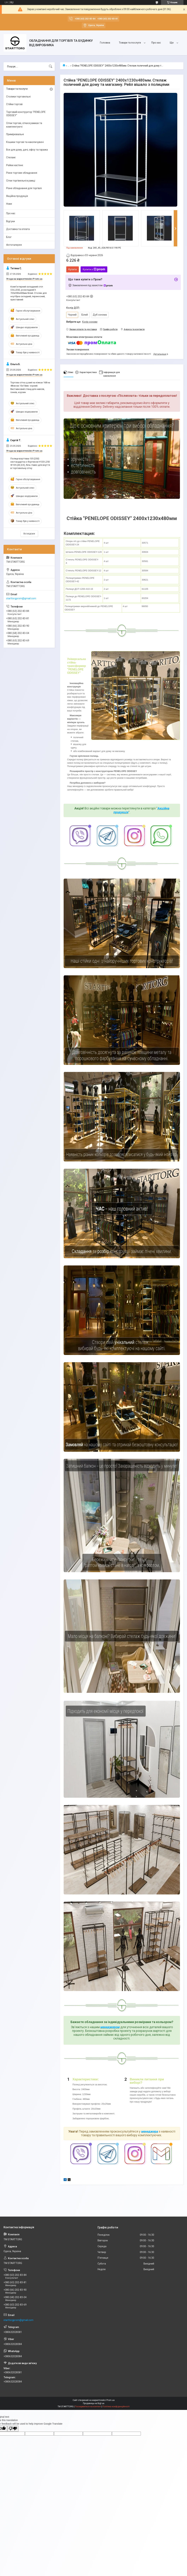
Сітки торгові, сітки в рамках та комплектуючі (24, 125)
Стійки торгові (14, 104)
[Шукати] (50, 66)
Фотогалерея (14, 244)
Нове (9, 203)
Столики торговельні (18, 96)
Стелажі (11, 157)
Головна (105, 42)
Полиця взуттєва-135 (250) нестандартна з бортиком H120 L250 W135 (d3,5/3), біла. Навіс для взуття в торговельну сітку (30, 463)
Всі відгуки (29, 533)
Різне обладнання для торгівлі (24, 188)
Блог (9, 237)
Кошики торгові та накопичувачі (25, 142)
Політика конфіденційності (116, 2406)
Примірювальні (15, 134)
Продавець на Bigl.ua (93, 2403)
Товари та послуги (130, 42)
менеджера (149, 2131)
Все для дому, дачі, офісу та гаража (27, 149)
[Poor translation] (13, 2429)
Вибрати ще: (81, 321)
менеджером (110, 2027)
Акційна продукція (17, 196)
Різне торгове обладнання (21, 172)
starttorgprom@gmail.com (21, 598)
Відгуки (10, 221)
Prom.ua (110, 2400)
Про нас (156, 42)
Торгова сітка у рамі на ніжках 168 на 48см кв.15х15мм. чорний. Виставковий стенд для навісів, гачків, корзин (30, 387)
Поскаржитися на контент (88, 2406)
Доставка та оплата (18, 229)
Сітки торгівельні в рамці (20, 180)
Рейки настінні (14, 165)
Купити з (94, 269)
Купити (72, 269)
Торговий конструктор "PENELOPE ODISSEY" (26, 114)
